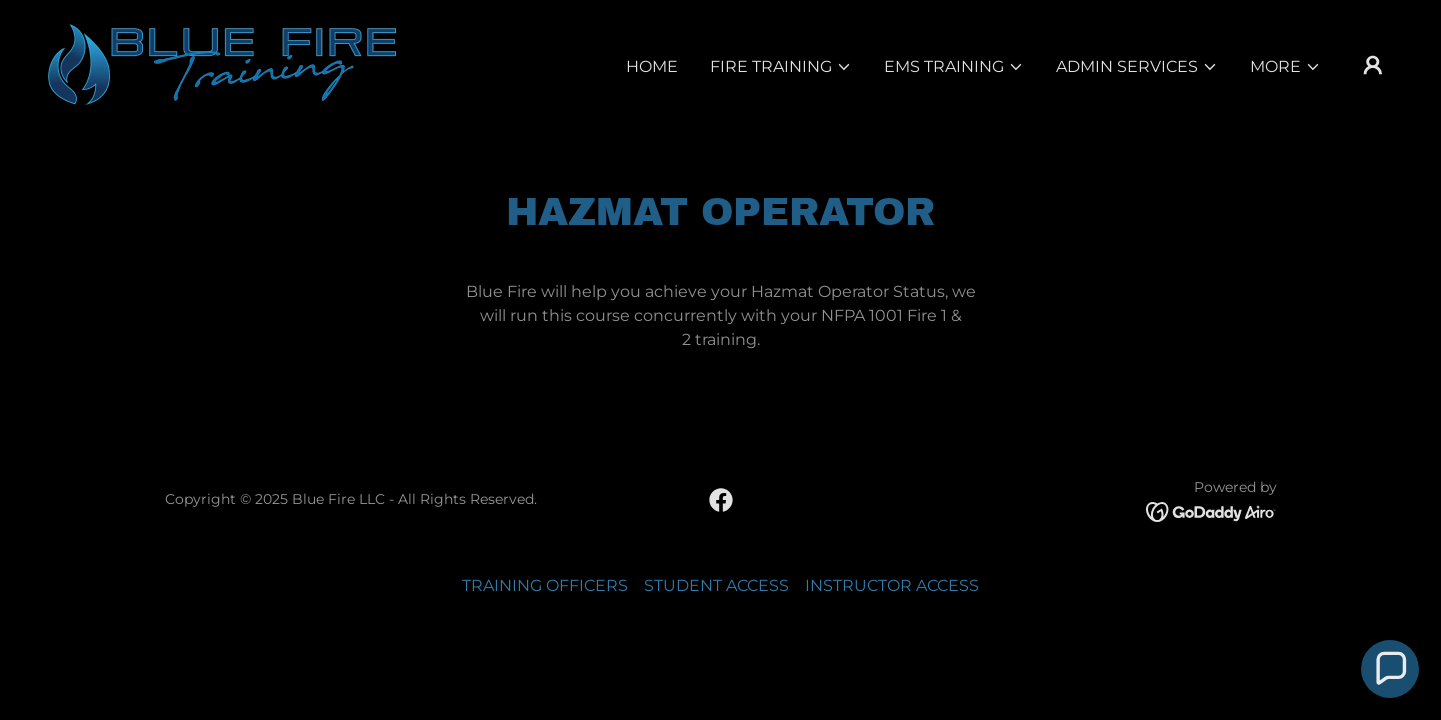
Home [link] (652, 66)
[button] (781, 67)
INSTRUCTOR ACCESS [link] (892, 585)
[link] (222, 63)
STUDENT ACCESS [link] (716, 585)
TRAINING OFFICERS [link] (545, 585)
